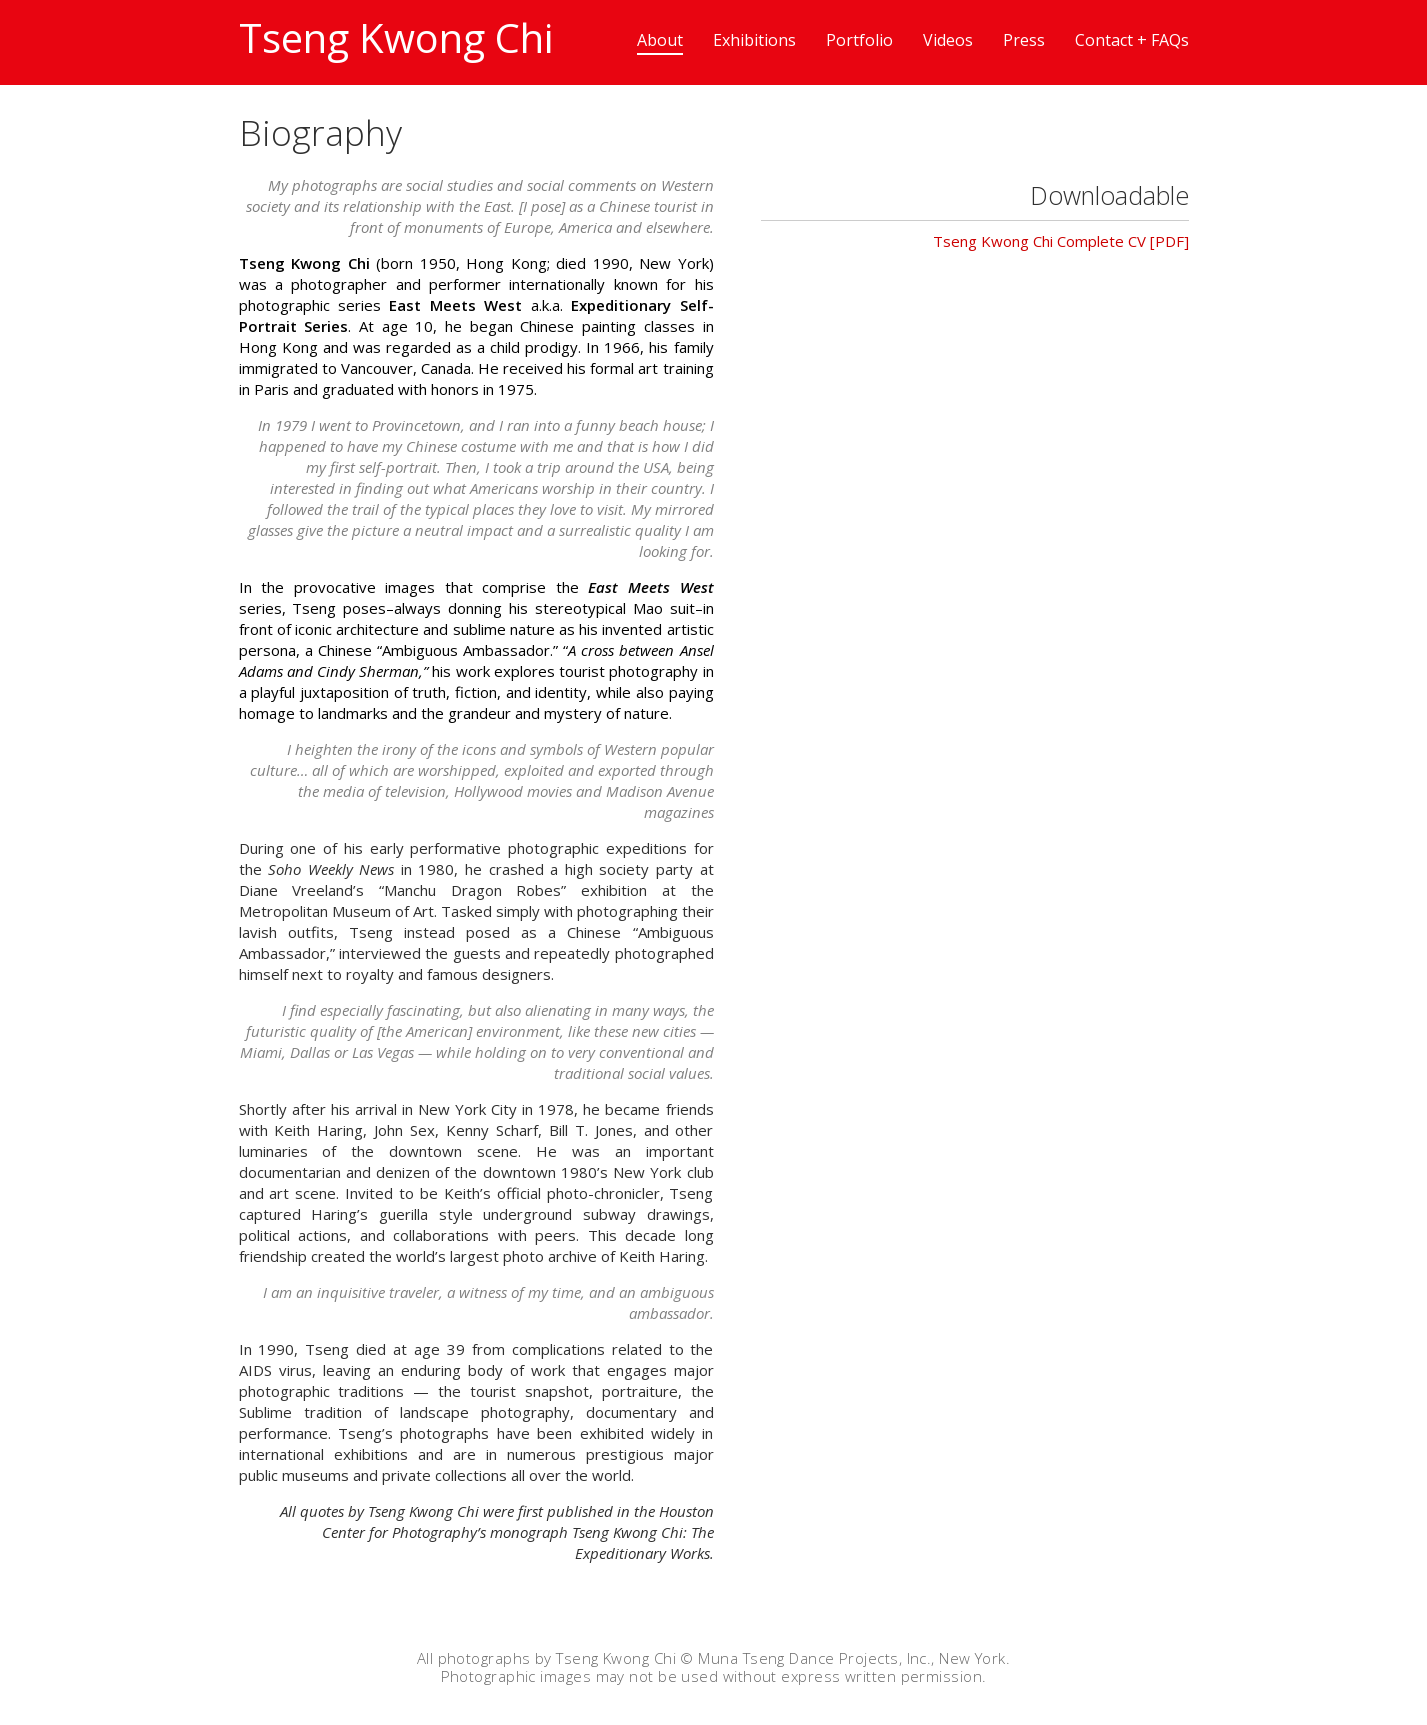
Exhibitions (754, 40)
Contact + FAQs (1132, 40)
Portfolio (859, 40)
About (660, 40)
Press (1024, 40)
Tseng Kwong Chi (396, 37)
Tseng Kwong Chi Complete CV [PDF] (1061, 241)
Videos (948, 40)
